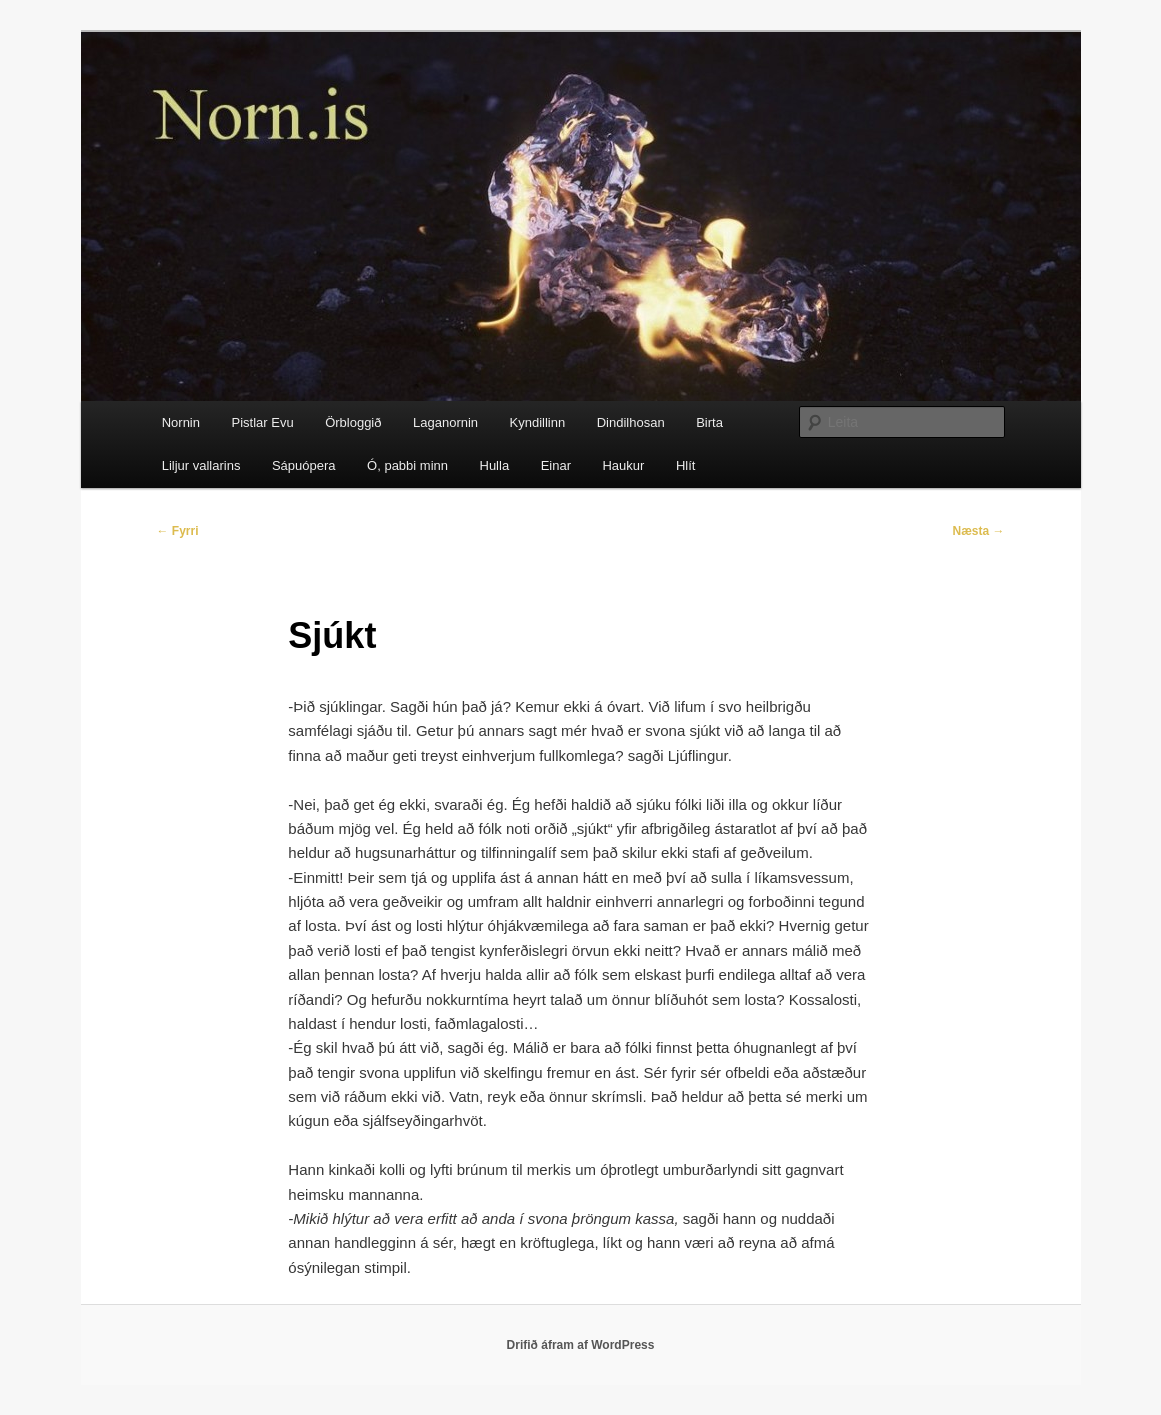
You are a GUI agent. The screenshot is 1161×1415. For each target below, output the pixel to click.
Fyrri (178, 531)
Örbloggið (353, 422)
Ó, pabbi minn (407, 465)
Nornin (181, 422)
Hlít (686, 465)
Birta (709, 422)
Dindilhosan (631, 422)
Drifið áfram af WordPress (581, 1345)
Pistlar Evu (262, 422)
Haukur (623, 465)
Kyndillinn (538, 422)
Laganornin (445, 422)
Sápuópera (304, 465)
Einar (556, 465)
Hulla (495, 465)
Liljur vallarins (201, 465)
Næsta (978, 531)
